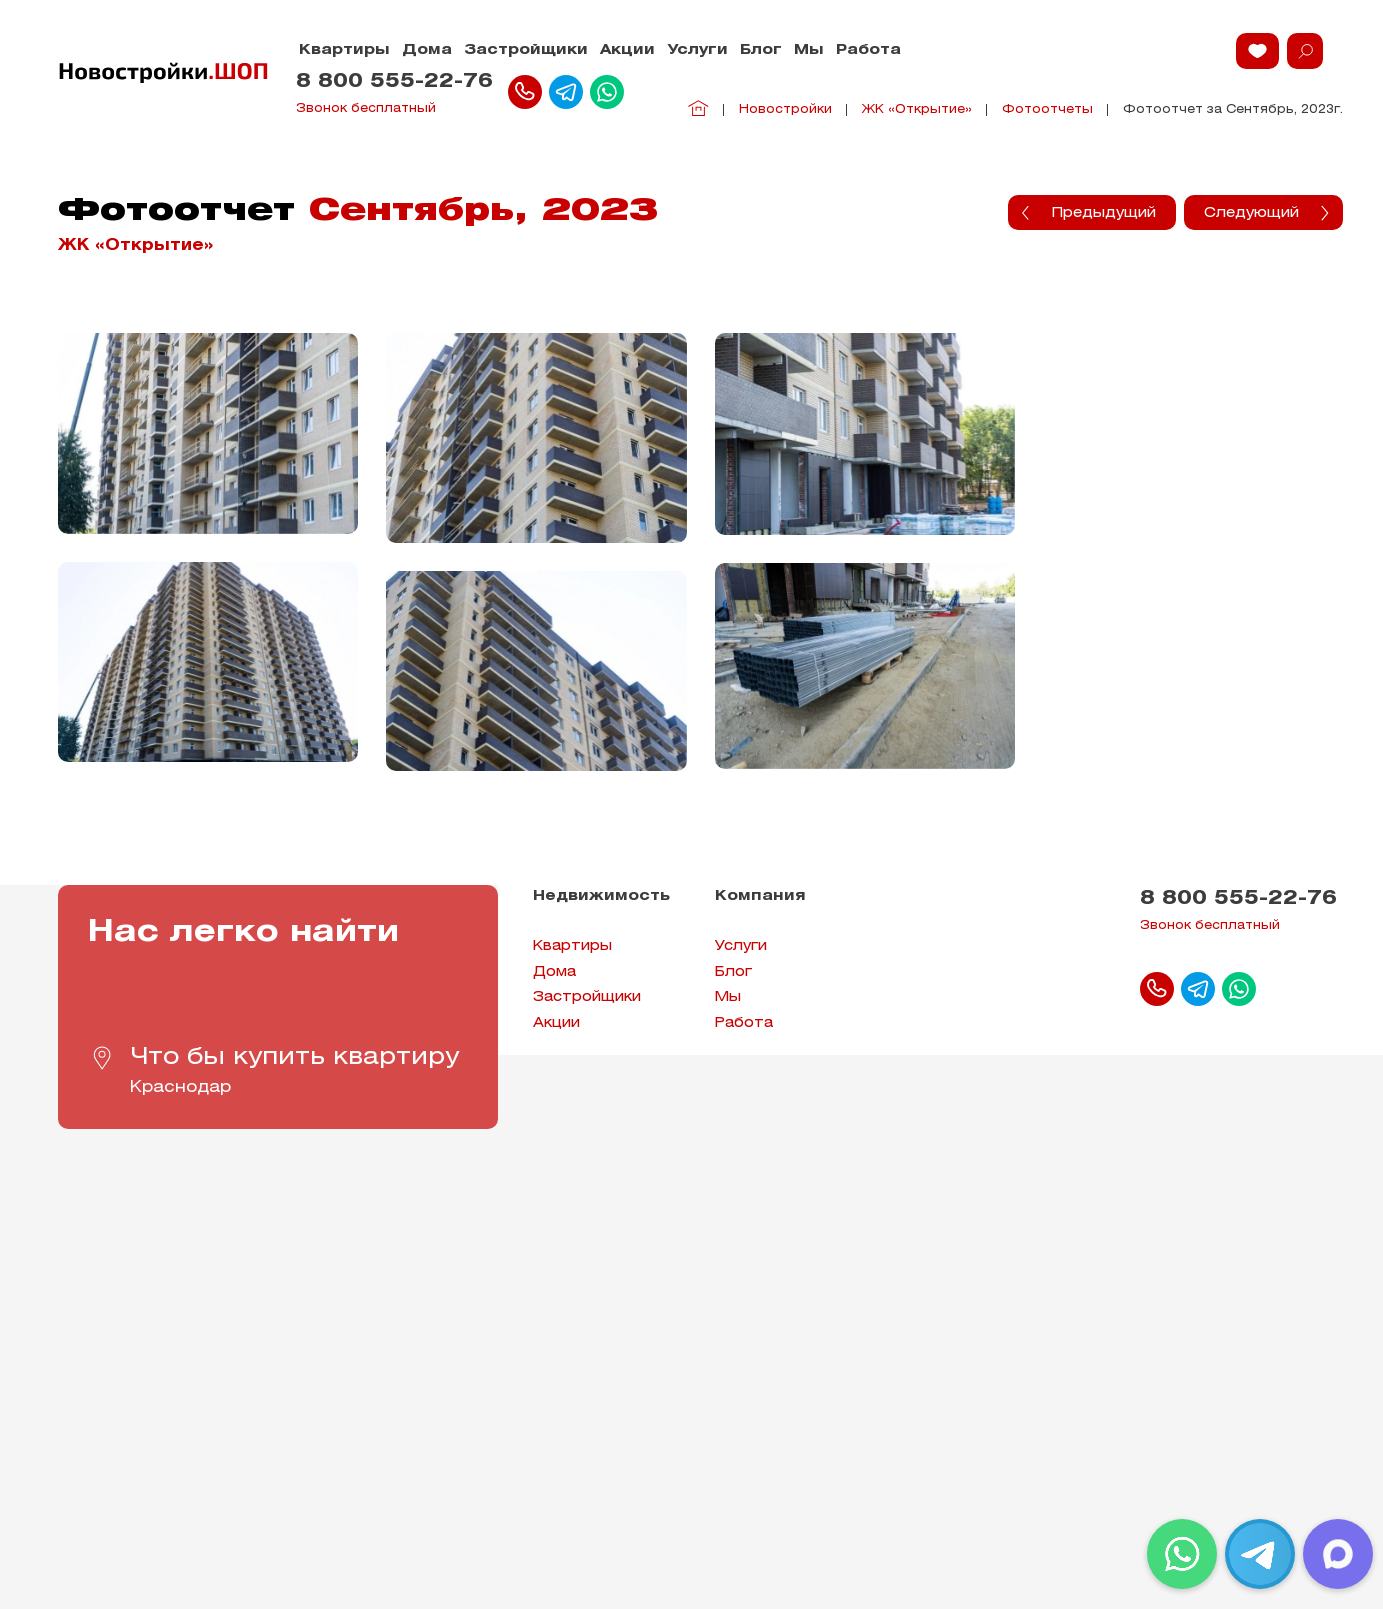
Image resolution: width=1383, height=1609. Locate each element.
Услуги (697, 50)
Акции (627, 50)
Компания (760, 896)
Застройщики (526, 50)
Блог (761, 50)
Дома (427, 50)
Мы (809, 50)
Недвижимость (601, 896)
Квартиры (344, 50)
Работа (868, 50)
